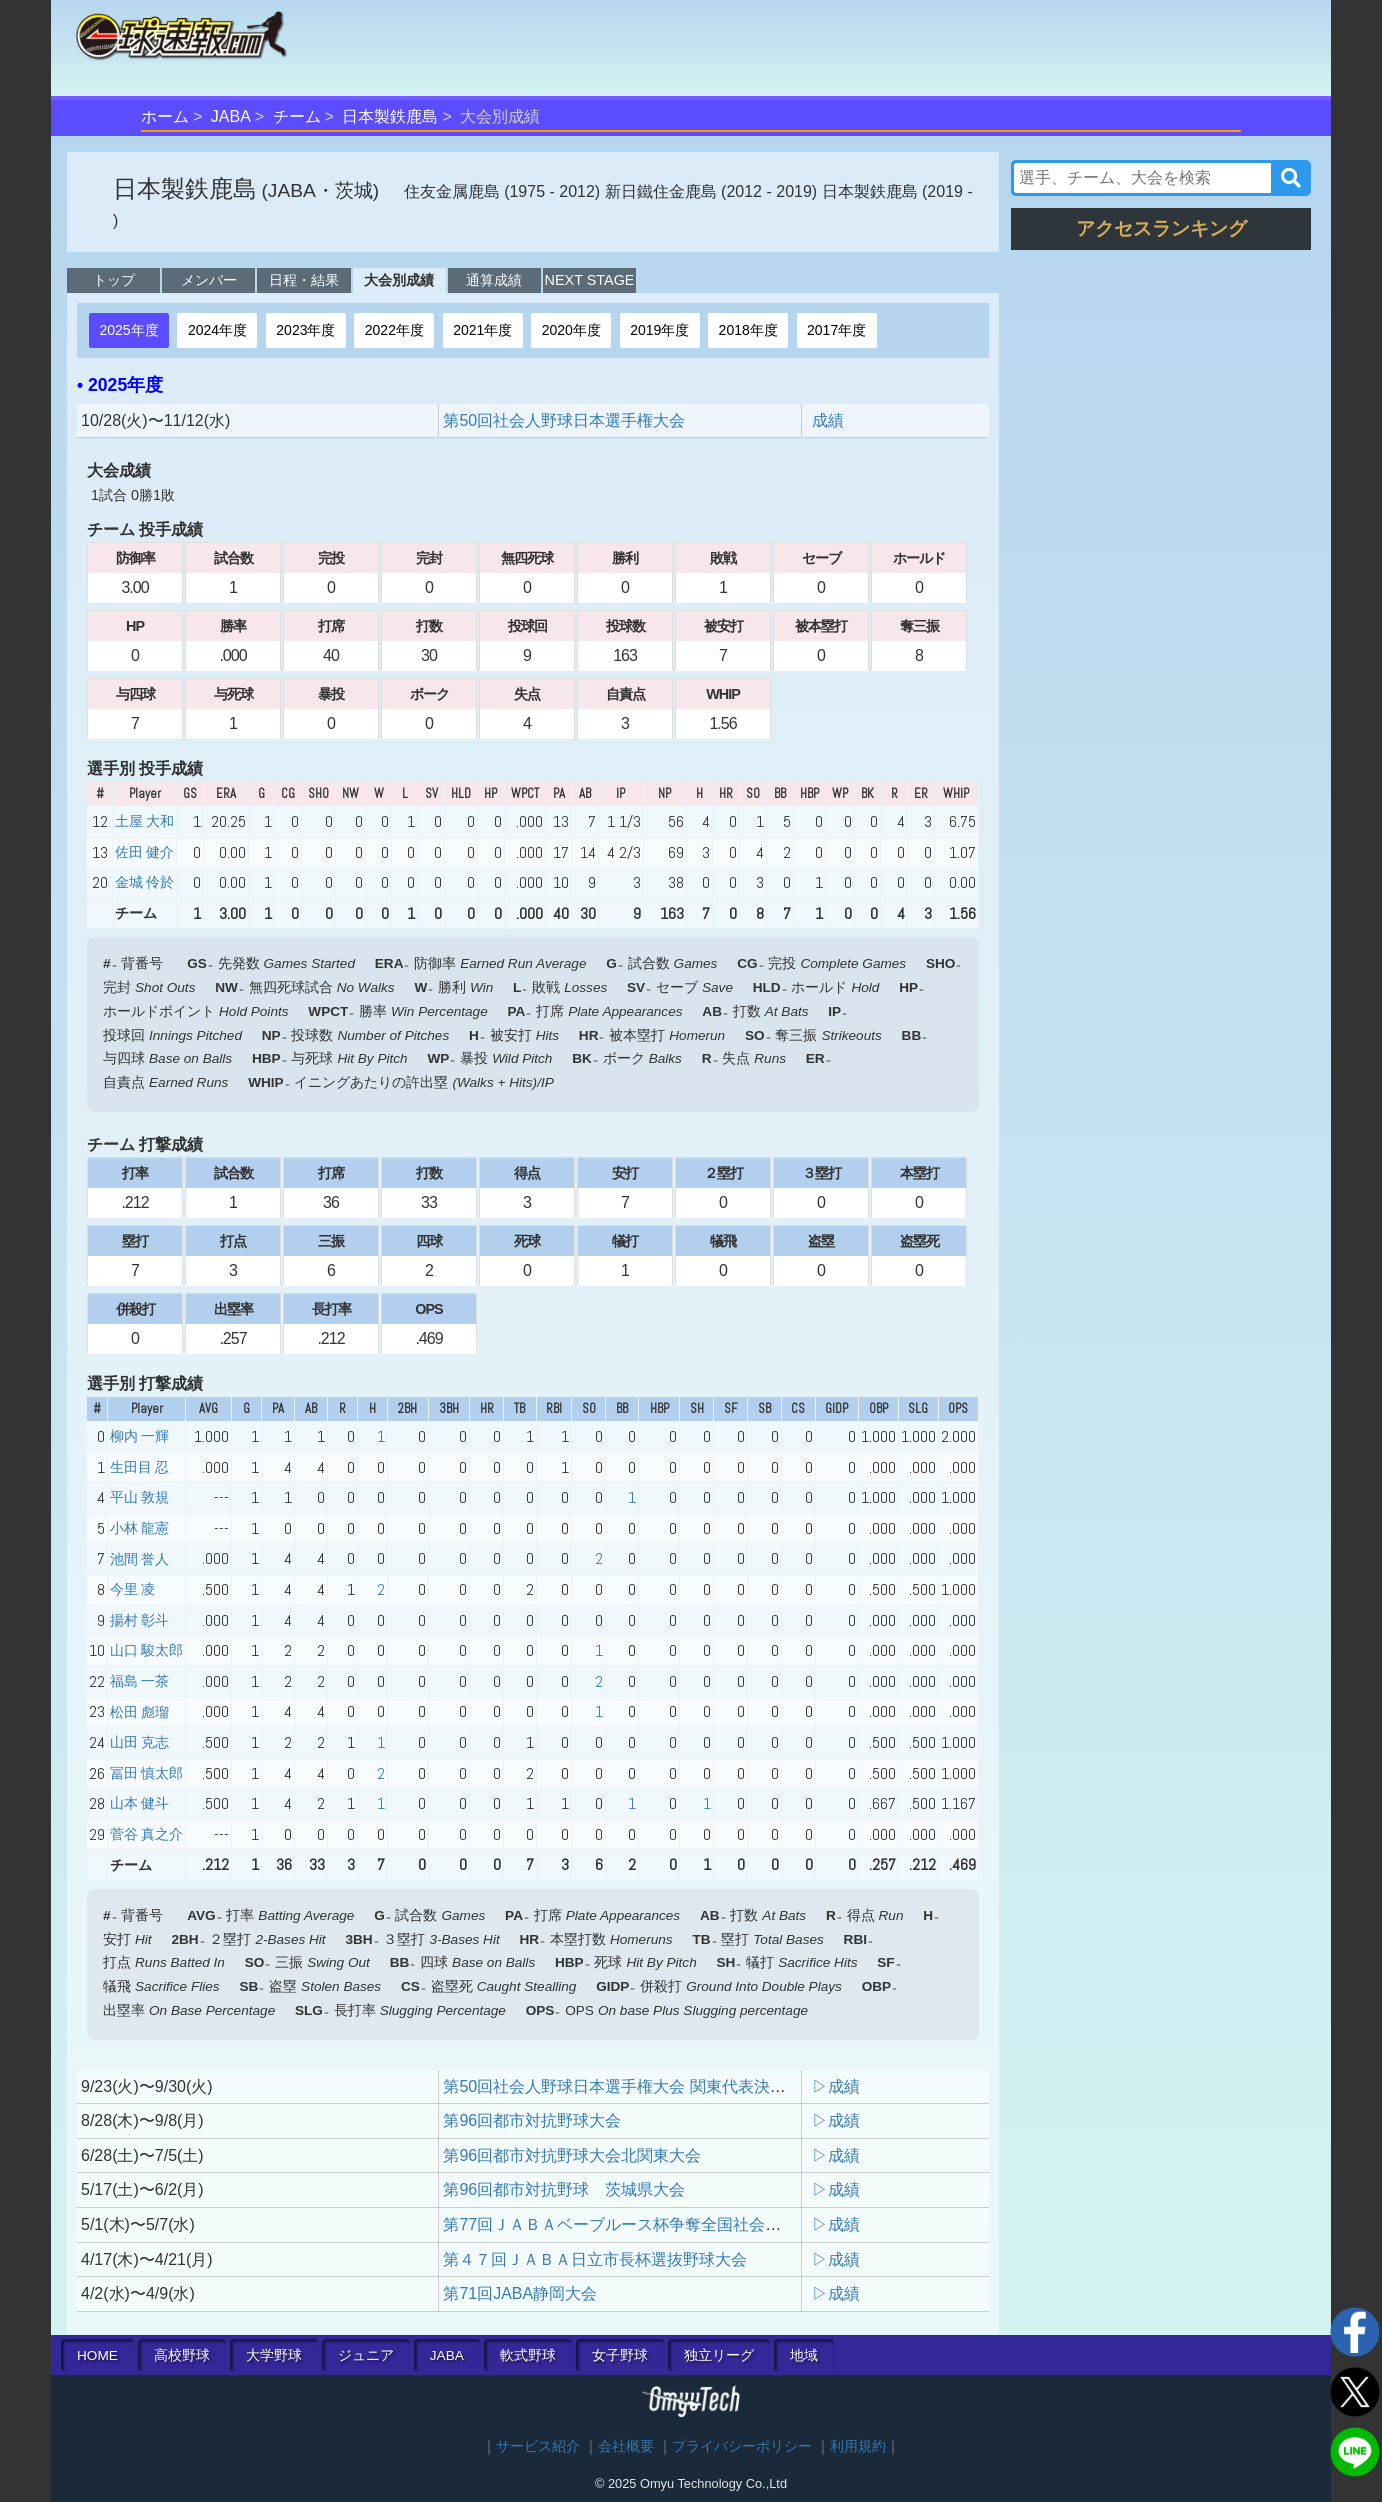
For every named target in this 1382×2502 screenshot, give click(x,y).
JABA (231, 116)
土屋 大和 (144, 821)
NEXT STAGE (590, 280)
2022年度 (394, 330)
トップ (114, 280)
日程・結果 (304, 280)
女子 (620, 2355)
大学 (274, 2355)
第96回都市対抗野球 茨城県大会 (564, 2189)
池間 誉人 (139, 1559)
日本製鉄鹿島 (390, 116)
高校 (182, 2355)
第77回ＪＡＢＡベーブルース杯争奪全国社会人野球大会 (644, 2224)
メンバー (209, 280)
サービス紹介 (538, 2446)
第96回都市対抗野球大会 (532, 2120)
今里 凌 (132, 1589)
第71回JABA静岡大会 (520, 2293)
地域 (804, 2355)
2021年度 (482, 330)
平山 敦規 (139, 1497)
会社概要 (626, 2446)
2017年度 (836, 330)
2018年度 (748, 330)
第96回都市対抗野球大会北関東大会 (572, 2155)
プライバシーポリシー (742, 2446)
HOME (97, 2355)
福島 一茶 (139, 1681)
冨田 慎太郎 (146, 1773)
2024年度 (217, 330)
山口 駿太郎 (146, 1650)
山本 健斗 (139, 1803)
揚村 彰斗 (139, 1620)
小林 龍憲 (139, 1528)
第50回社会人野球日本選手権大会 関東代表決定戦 (622, 2086)
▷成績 (836, 2086)
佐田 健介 (144, 852)
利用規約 (858, 2446)
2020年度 (571, 330)
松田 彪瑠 (139, 1712)
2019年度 (659, 330)
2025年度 (128, 330)
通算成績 (494, 280)
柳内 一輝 (139, 1436)
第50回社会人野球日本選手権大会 (564, 420)
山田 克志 (139, 1742)
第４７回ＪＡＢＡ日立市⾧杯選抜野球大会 (595, 2259)
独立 (719, 2355)
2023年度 (305, 330)
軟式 (528, 2355)
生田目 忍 (139, 1467)
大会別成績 (399, 280)
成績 (828, 420)
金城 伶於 (144, 882)
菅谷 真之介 (146, 1834)
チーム (297, 116)
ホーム (165, 116)
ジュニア (366, 2355)
